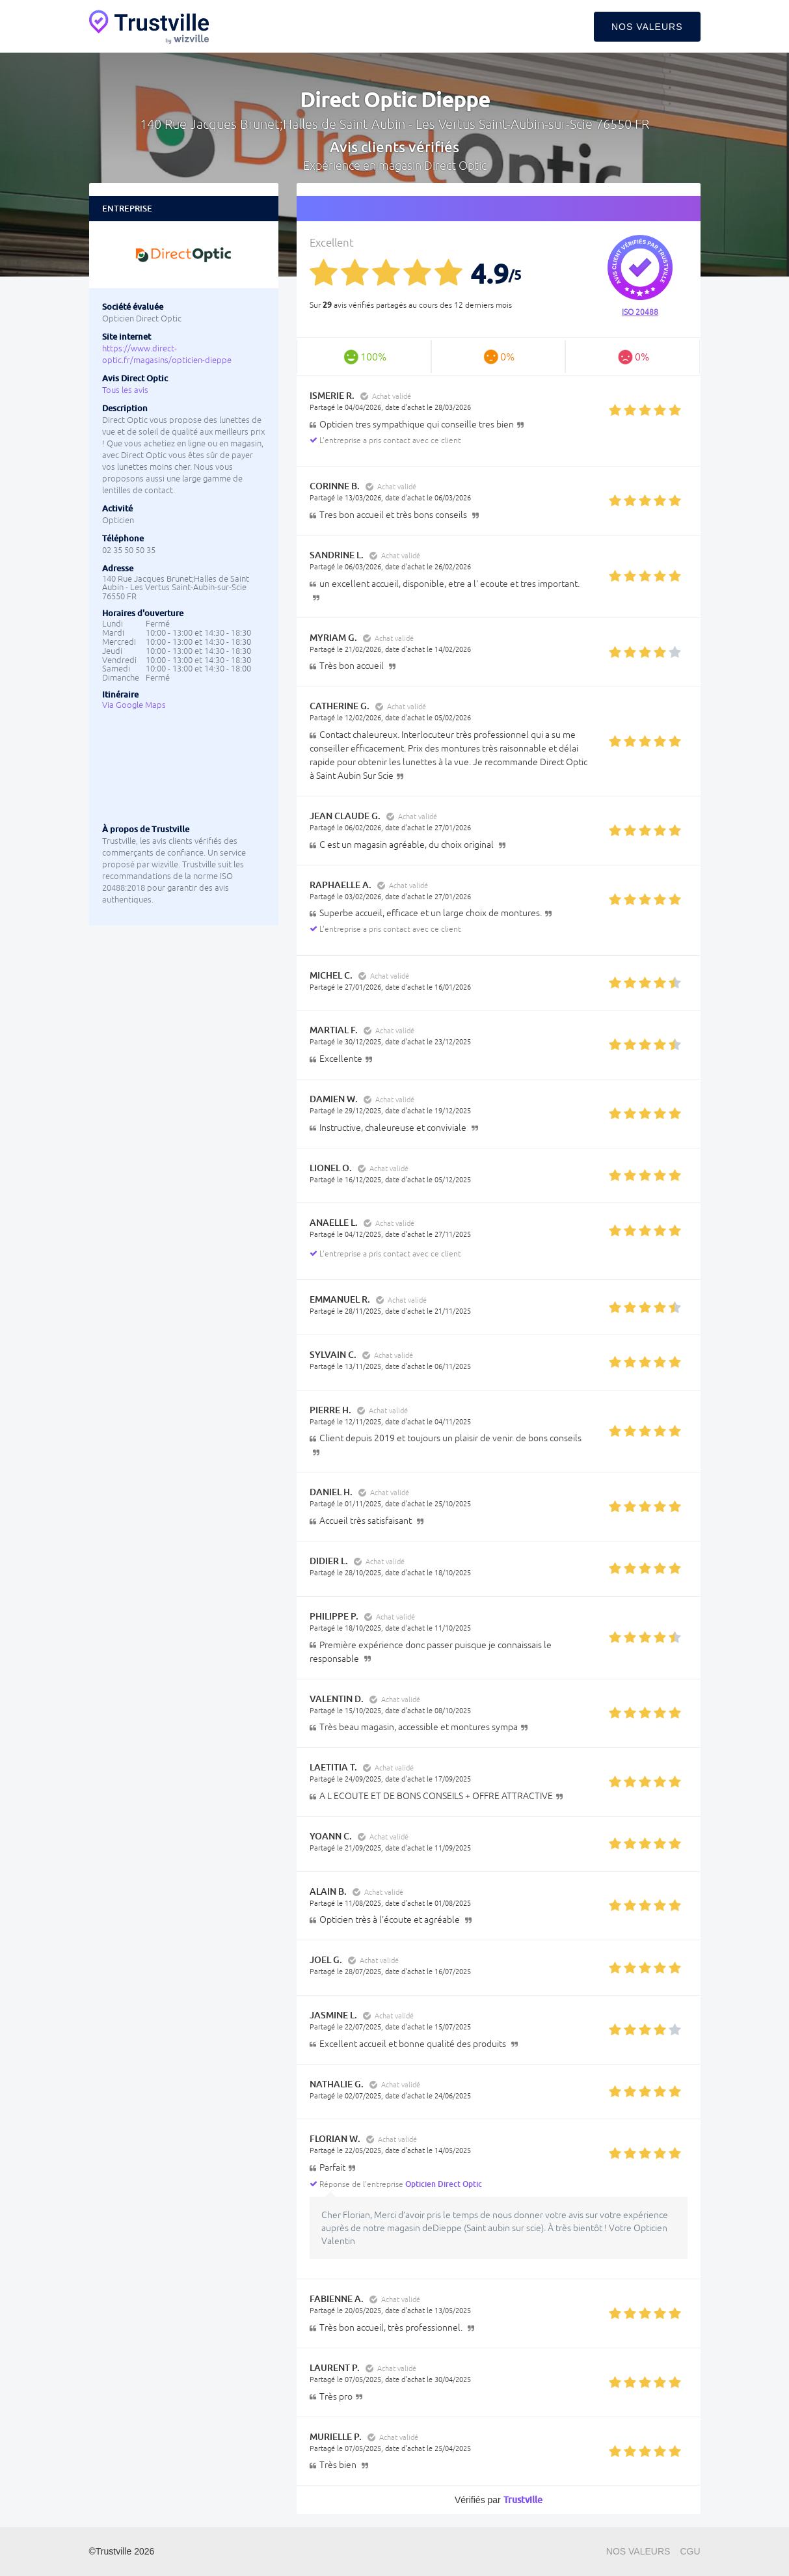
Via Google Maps (134, 705)
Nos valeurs (647, 26)
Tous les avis (125, 390)
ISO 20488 (640, 312)
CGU (690, 2551)
